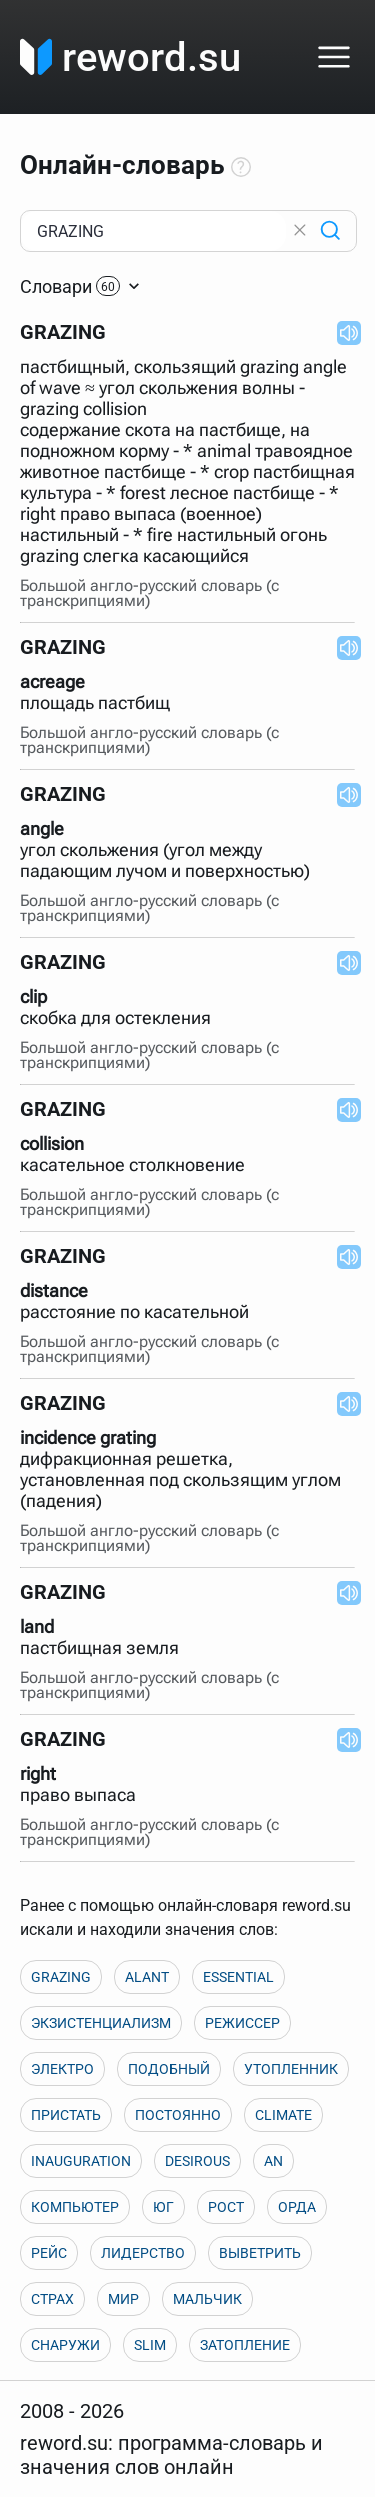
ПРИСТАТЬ (66, 2115)
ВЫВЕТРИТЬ (260, 2253)
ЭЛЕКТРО (62, 2069)
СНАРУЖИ (65, 2345)
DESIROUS (197, 2161)
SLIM (150, 2345)
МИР (123, 2299)
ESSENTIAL (238, 1977)
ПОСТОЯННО (178, 2115)
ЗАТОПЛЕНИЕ (245, 2345)
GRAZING (61, 1977)
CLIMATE (283, 2115)
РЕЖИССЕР (242, 2023)
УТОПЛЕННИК (291, 2069)
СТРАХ (52, 2299)
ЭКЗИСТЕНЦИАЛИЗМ (101, 2023)
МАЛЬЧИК (207, 2299)
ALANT (147, 1977)
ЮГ (163, 2207)
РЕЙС (49, 2253)
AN (273, 2161)
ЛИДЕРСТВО (143, 2253)
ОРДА (297, 2207)
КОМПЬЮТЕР (75, 2207)
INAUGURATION (81, 2161)
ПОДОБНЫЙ (169, 2069)
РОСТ (226, 2207)
